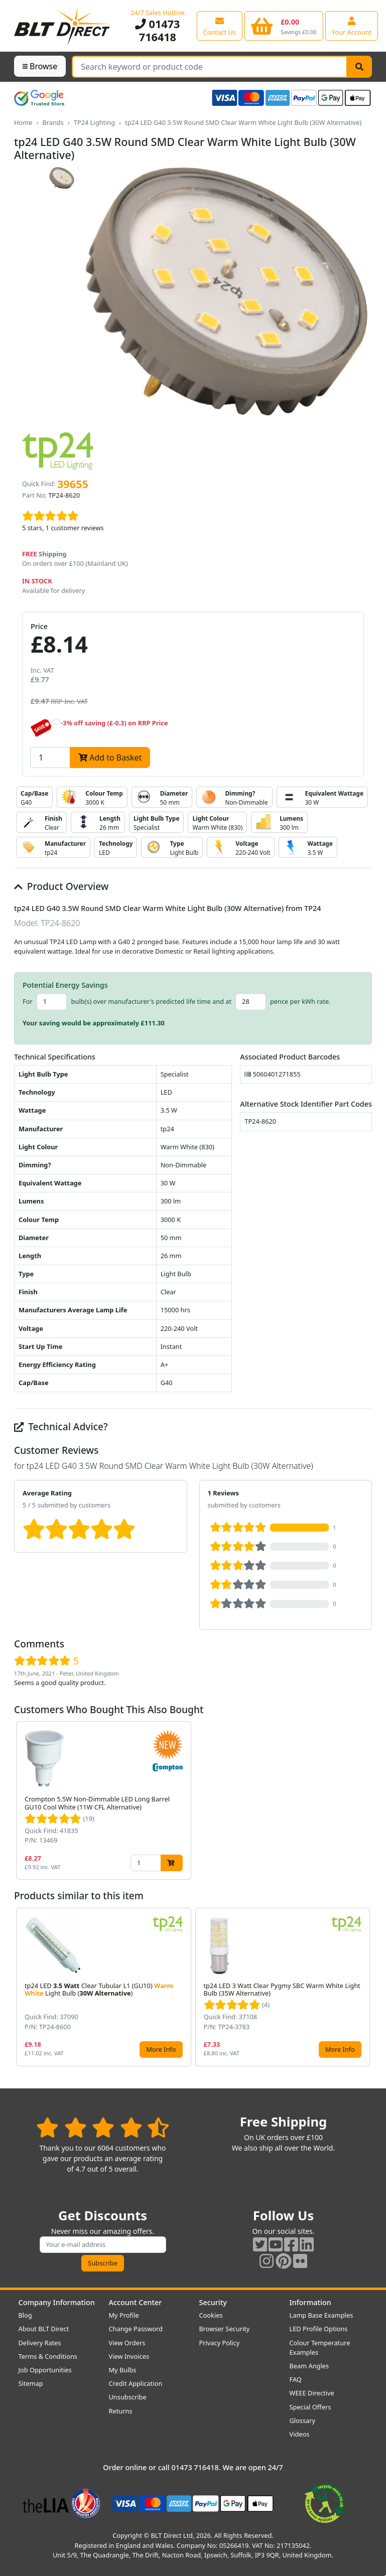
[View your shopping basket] (283, 25)
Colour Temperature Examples (320, 2347)
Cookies (211, 2315)
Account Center (135, 2302)
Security (213, 2302)
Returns (121, 2410)
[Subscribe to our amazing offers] (103, 2244)
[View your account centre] (351, 25)
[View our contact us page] (219, 25)
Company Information (57, 2302)
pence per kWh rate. (300, 1001)
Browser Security (224, 2328)
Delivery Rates (40, 2342)
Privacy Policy (219, 2342)
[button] (364, 1800)
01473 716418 (157, 30)
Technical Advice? (61, 1426)
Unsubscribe (128, 2396)
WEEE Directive (312, 2392)
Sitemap (31, 2383)
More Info (161, 2049)
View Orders (127, 2342)
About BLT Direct (44, 2328)
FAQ (296, 2379)
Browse (40, 66)
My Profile (124, 2315)
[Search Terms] (209, 67)
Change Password (136, 2328)
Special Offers (310, 2406)
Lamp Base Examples (321, 2315)
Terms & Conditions (48, 2356)
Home (23, 122)
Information (310, 2302)
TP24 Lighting (94, 122)
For (28, 1001)
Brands (52, 122)
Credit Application (136, 2383)
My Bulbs (123, 2369)
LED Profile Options (319, 2328)
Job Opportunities (45, 2369)
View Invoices (129, 2356)
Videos (300, 2434)
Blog (25, 2315)
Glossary (303, 2420)
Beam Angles (309, 2365)
